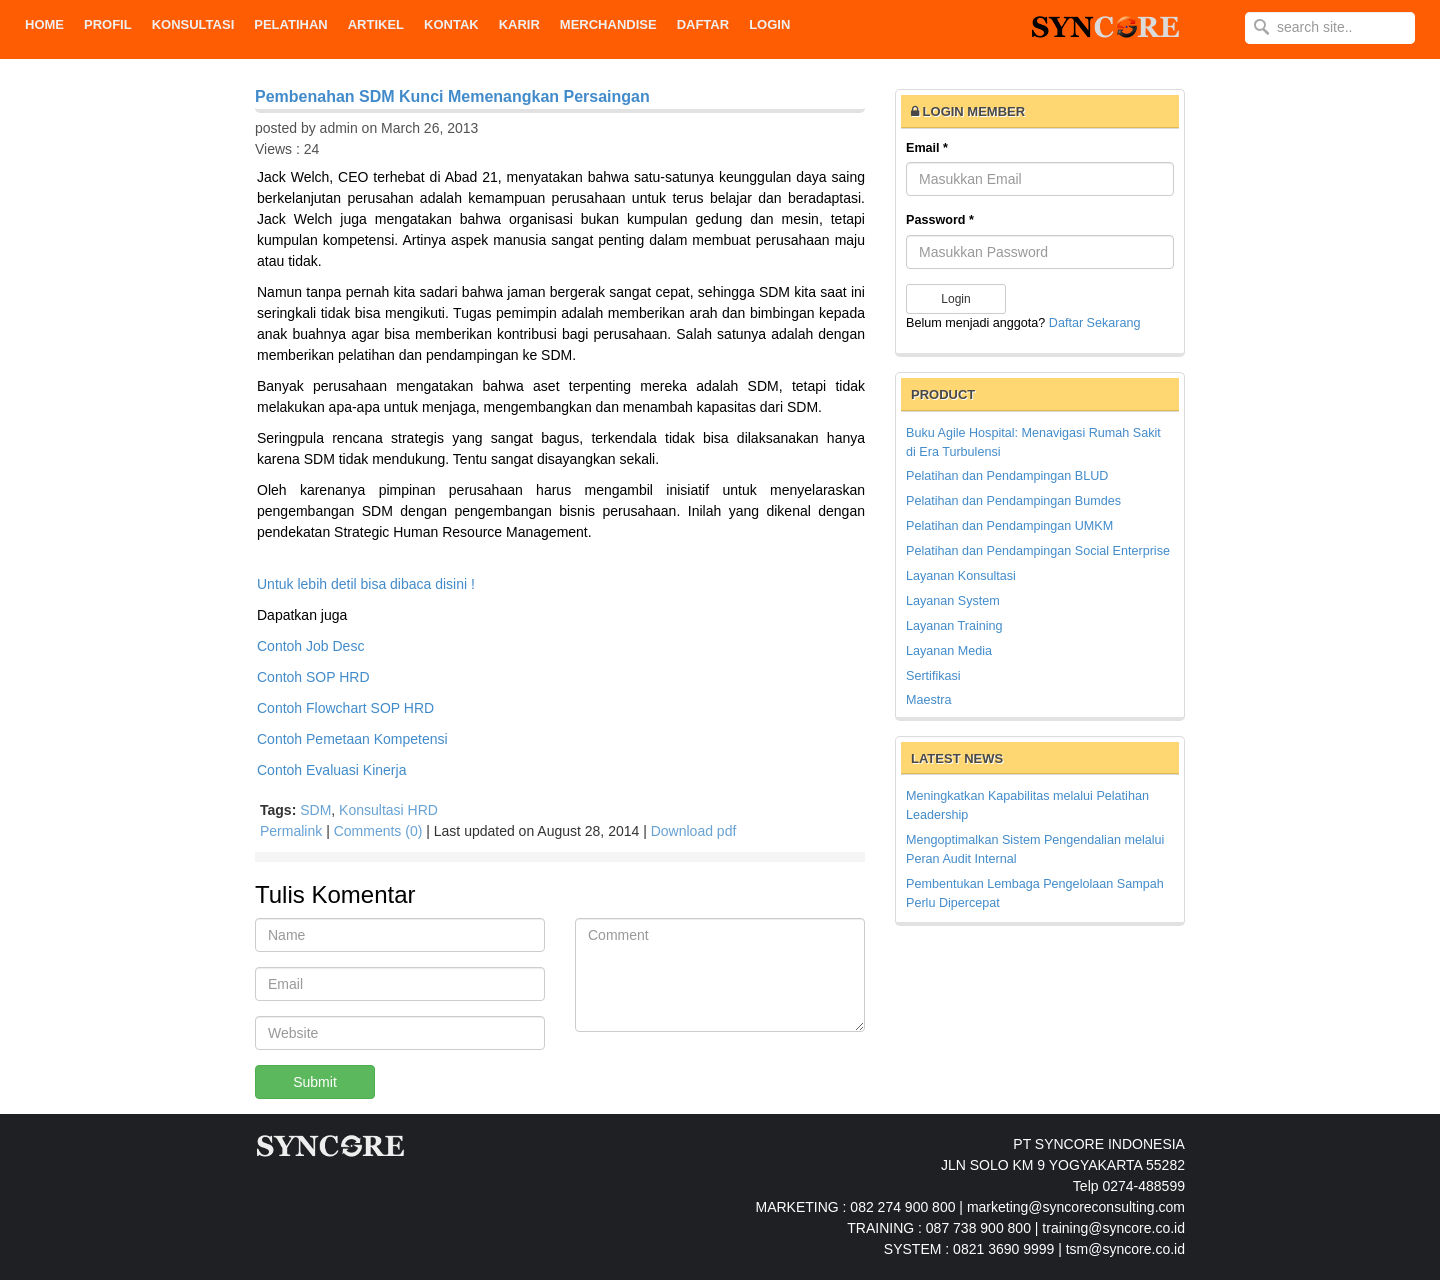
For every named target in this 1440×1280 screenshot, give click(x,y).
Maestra (929, 700)
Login (769, 24)
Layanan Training (954, 626)
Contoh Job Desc (310, 646)
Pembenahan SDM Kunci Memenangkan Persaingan (452, 96)
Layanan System (953, 601)
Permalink (291, 831)
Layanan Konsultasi (961, 576)
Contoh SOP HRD (313, 677)
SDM (315, 810)
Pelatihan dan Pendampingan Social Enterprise (1038, 551)
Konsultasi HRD (388, 810)
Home (44, 24)
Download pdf (694, 831)
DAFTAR (703, 24)
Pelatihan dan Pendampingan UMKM (1009, 526)
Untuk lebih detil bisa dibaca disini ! (366, 584)
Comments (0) (378, 831)
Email (927, 148)
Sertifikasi (933, 676)
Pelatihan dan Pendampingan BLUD (1007, 476)
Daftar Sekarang (1095, 323)
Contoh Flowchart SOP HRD (345, 708)
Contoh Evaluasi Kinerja (331, 770)
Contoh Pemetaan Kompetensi (352, 739)
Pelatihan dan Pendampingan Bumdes (1013, 501)
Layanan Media (949, 651)
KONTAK (451, 24)
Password (940, 220)
